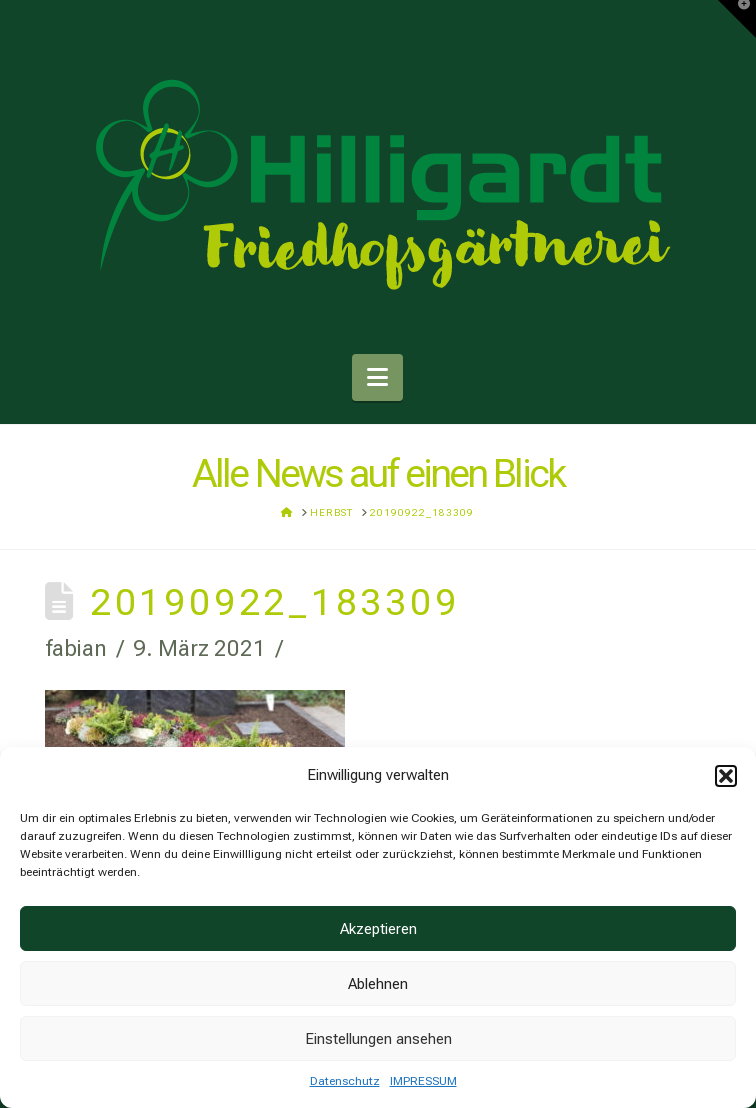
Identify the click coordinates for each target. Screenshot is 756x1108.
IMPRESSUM (423, 1081)
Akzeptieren (378, 929)
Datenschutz (345, 1081)
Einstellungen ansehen (378, 1039)
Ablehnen (378, 984)
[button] (726, 776)
